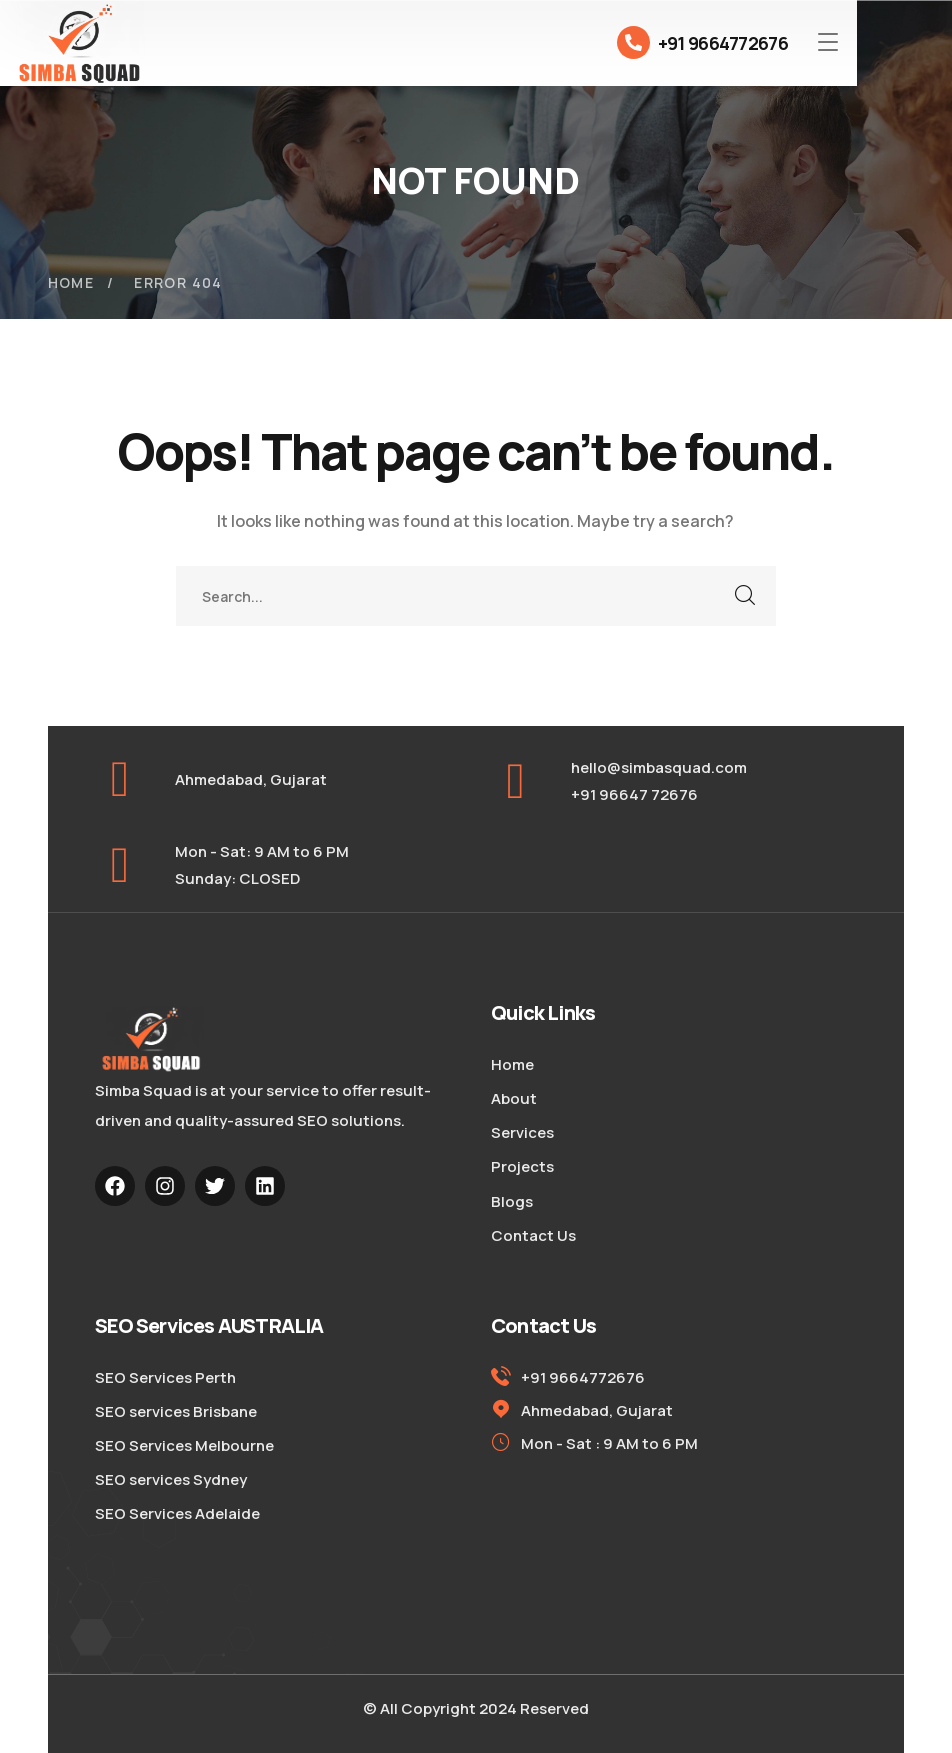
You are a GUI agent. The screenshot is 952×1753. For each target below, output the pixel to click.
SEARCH (746, 596)
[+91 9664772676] (633, 42)
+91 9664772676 (723, 43)
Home (71, 282)
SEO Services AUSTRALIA (209, 1325)
